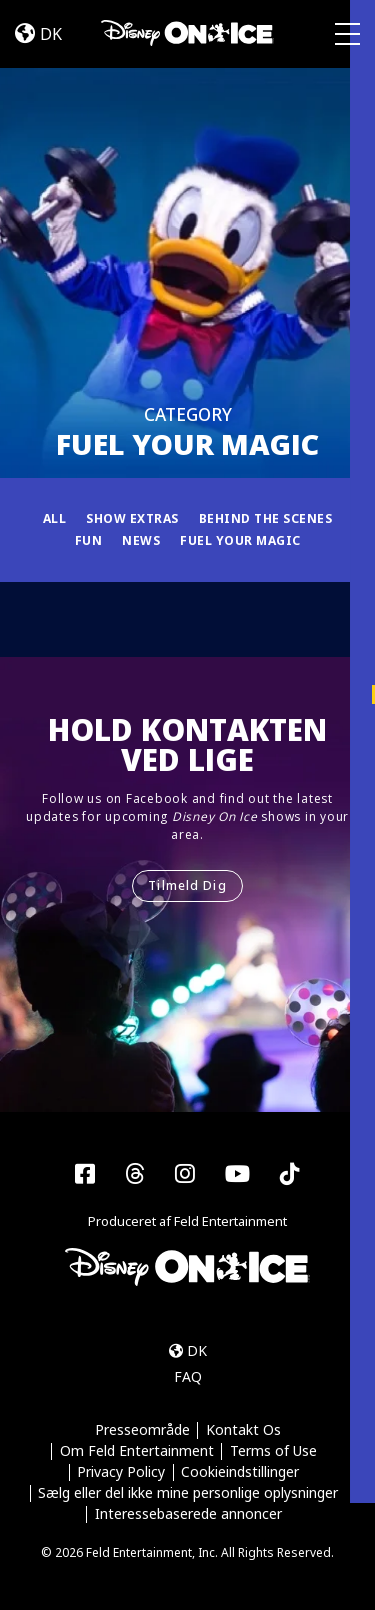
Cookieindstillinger (240, 1472)
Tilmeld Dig (187, 885)
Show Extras (132, 518)
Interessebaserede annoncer (188, 1514)
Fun (89, 540)
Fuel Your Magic (240, 540)
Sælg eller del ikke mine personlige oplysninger (188, 1493)
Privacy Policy (121, 1472)
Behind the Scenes (266, 518)
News (141, 540)
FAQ (188, 1376)
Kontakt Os (243, 1430)
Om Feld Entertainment (137, 1451)
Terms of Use (273, 1451)
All (55, 518)
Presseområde (142, 1430)
